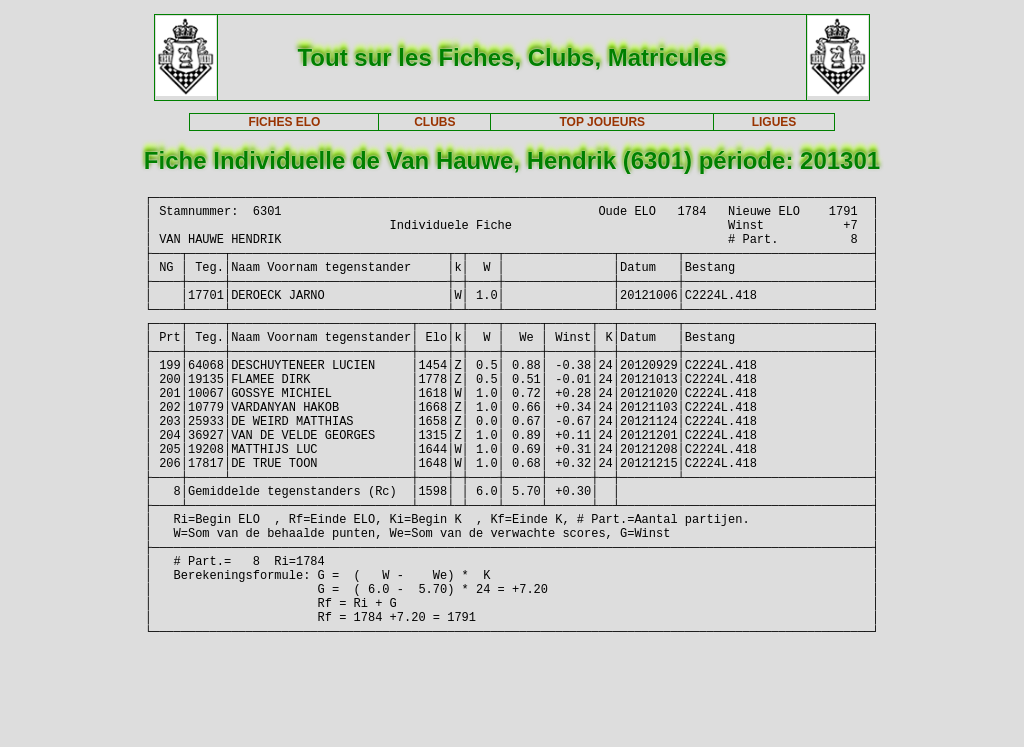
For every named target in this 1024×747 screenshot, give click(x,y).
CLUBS (434, 122)
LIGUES (774, 122)
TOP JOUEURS (603, 122)
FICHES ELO (284, 122)
